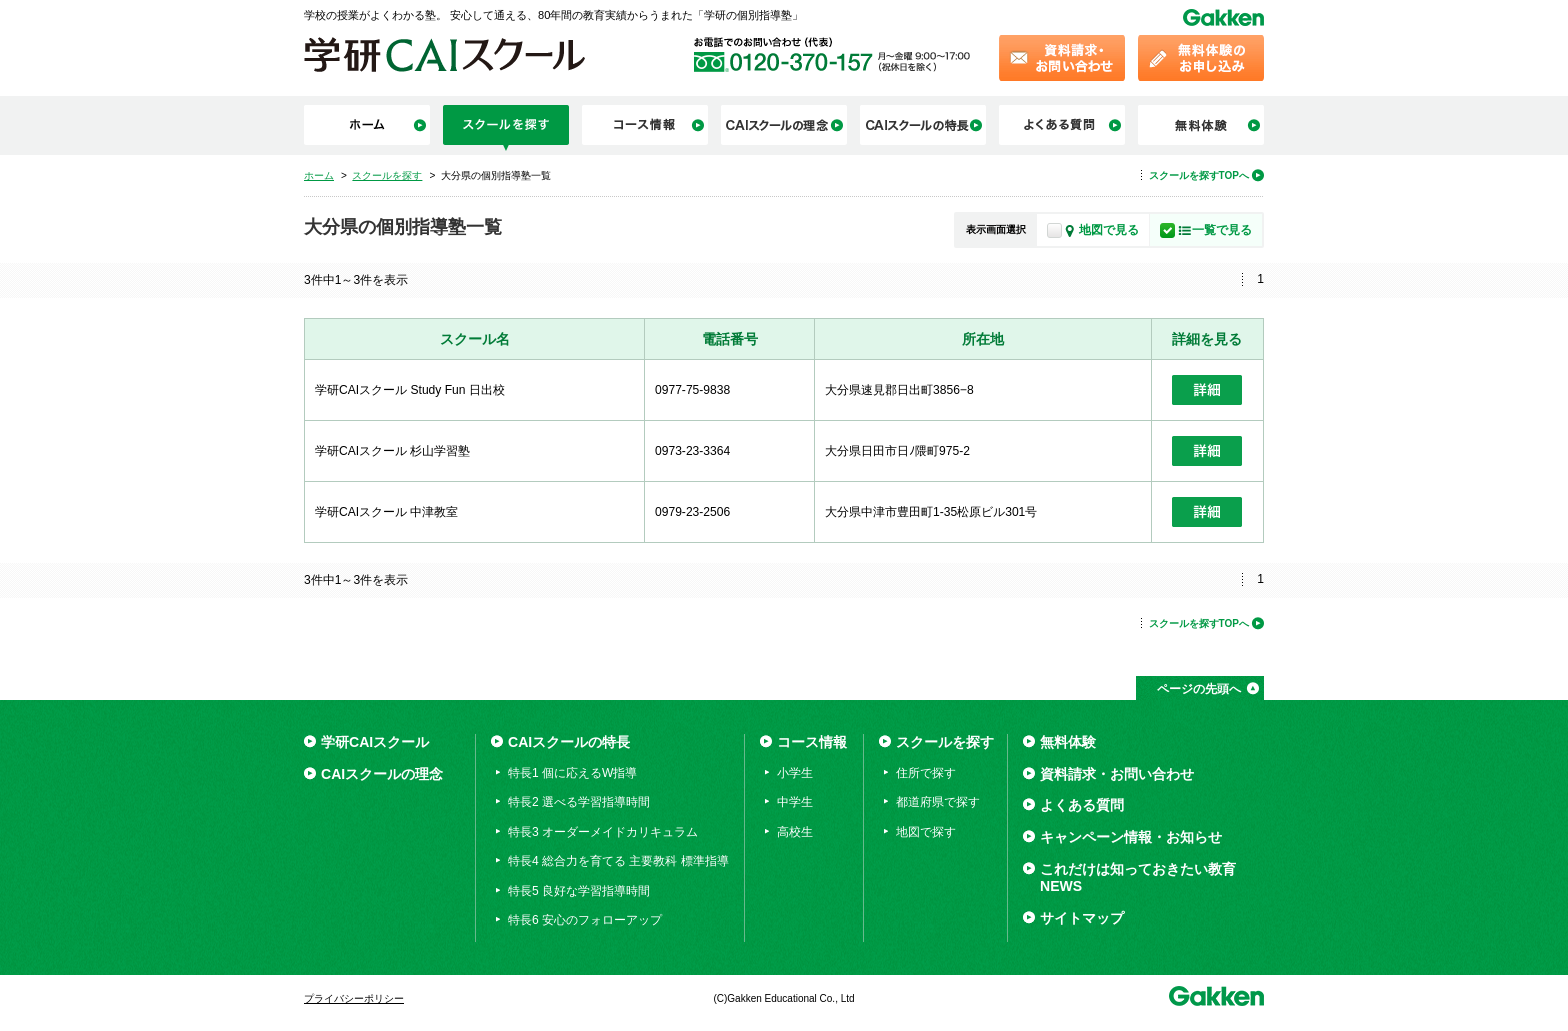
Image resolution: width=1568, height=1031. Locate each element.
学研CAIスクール (375, 742)
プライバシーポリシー (354, 998)
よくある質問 (1082, 805)
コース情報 (812, 742)
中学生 (795, 802)
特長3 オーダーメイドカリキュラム (603, 832)
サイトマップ (1082, 918)
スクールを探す (945, 742)
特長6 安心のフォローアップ (585, 920)
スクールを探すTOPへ (1199, 175)
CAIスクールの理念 (382, 774)
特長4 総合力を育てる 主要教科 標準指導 (618, 861)
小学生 (795, 773)
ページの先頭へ (1199, 689)
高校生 (795, 832)
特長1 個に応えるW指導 (572, 773)
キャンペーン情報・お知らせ (1131, 837)
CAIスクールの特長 (569, 742)
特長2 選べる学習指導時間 (579, 802)
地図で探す (926, 832)
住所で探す (926, 773)
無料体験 (1068, 742)
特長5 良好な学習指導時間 (579, 891)
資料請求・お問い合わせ (1117, 774)
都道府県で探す (938, 802)
